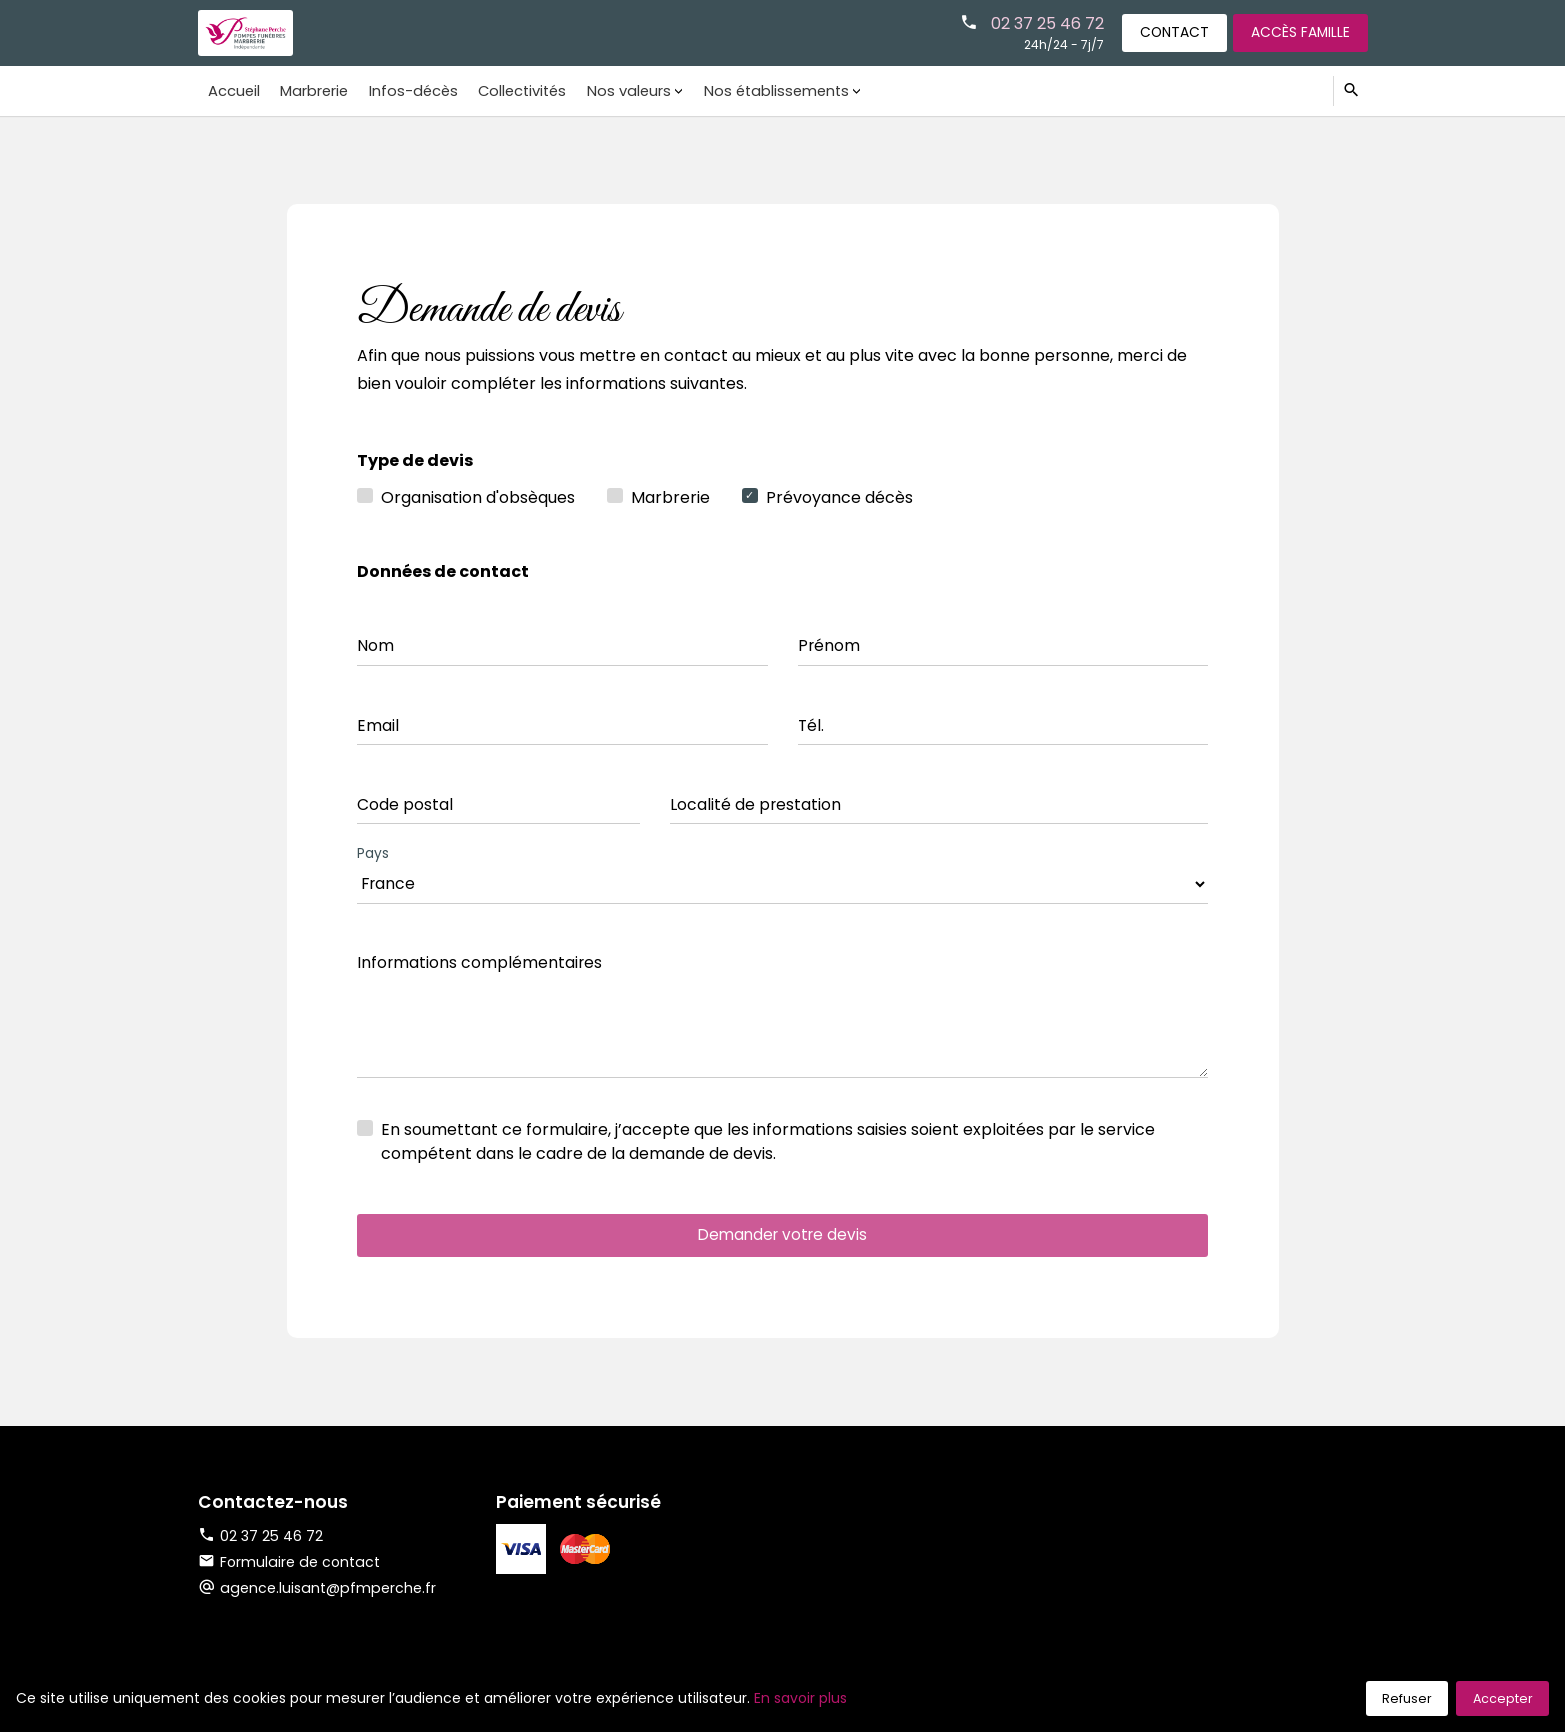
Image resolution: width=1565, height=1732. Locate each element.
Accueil (232, 90)
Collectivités (511, 90)
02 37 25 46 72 (1037, 22)
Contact (1168, 32)
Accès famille (1298, 32)
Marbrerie (309, 90)
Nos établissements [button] (758, 90)
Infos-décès (405, 90)
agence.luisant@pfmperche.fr (328, 1596)
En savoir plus (800, 1698)
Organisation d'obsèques (478, 497)
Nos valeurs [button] (614, 90)
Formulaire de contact (290, 1570)
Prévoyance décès (839, 497)
